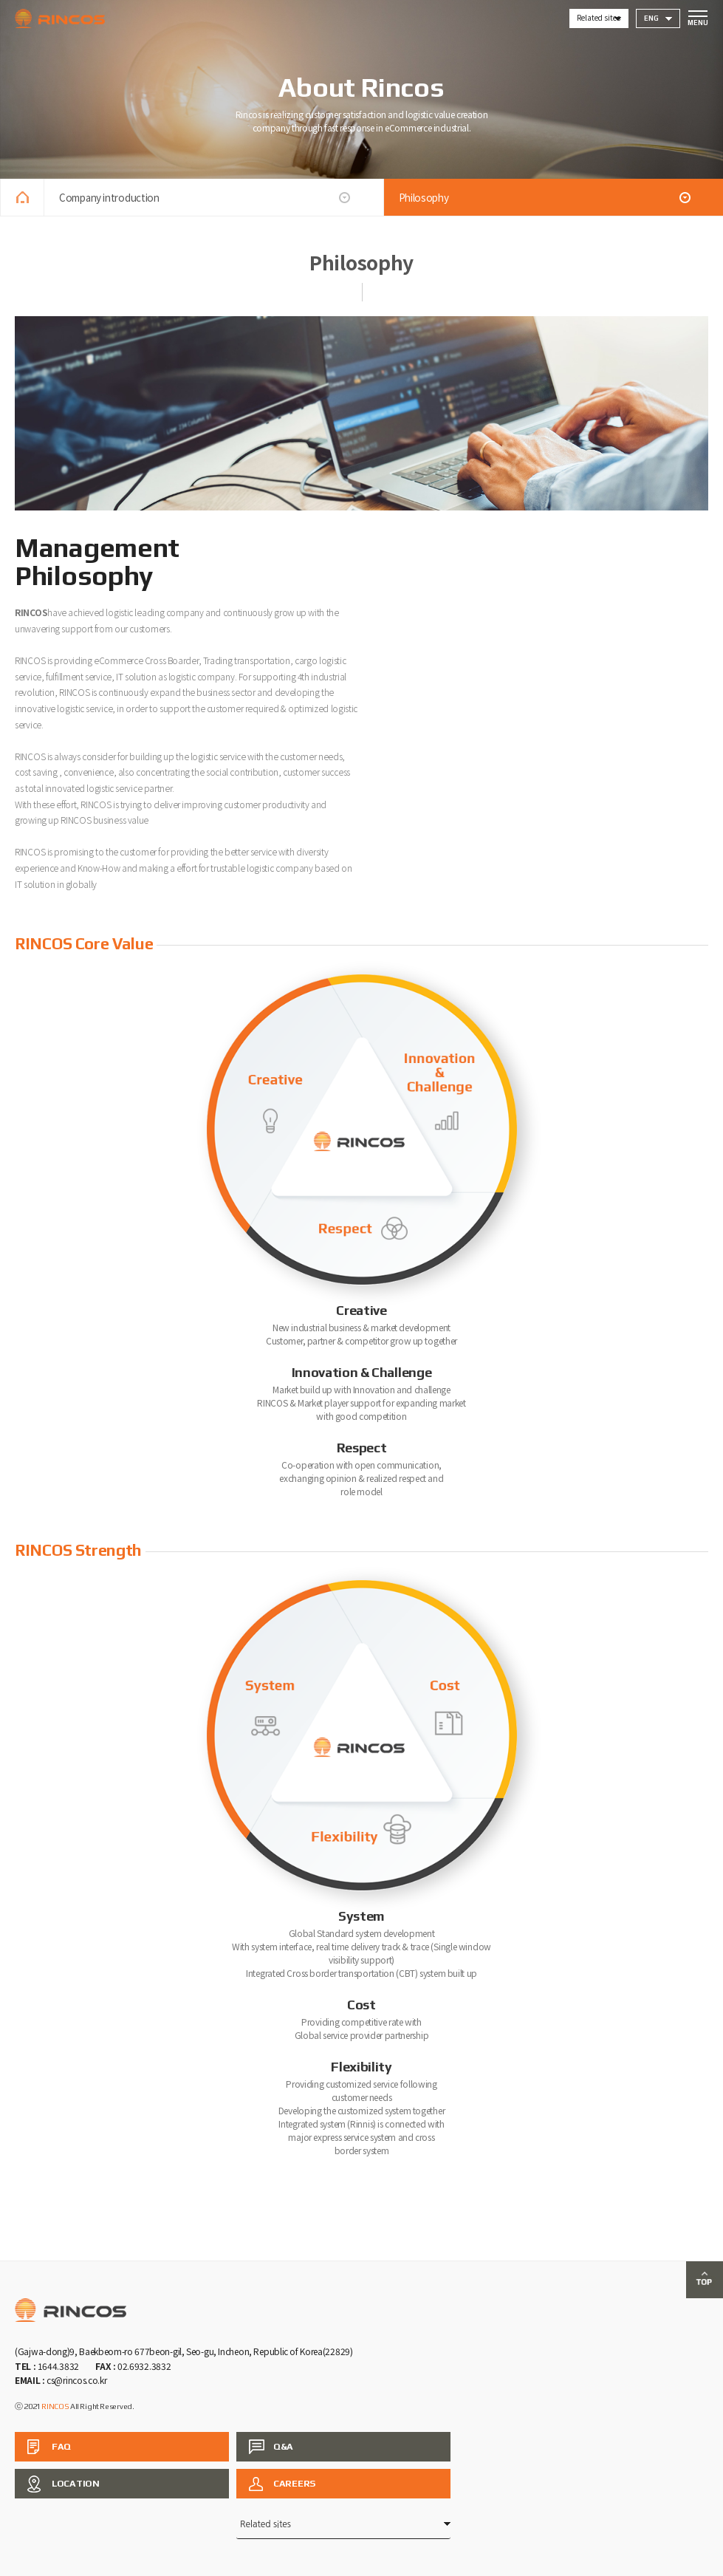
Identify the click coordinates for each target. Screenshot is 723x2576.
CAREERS (294, 2483)
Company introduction (109, 197)
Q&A (283, 2446)
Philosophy (424, 197)
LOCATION (76, 2483)
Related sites (598, 18)
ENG (651, 18)
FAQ (61, 2446)
